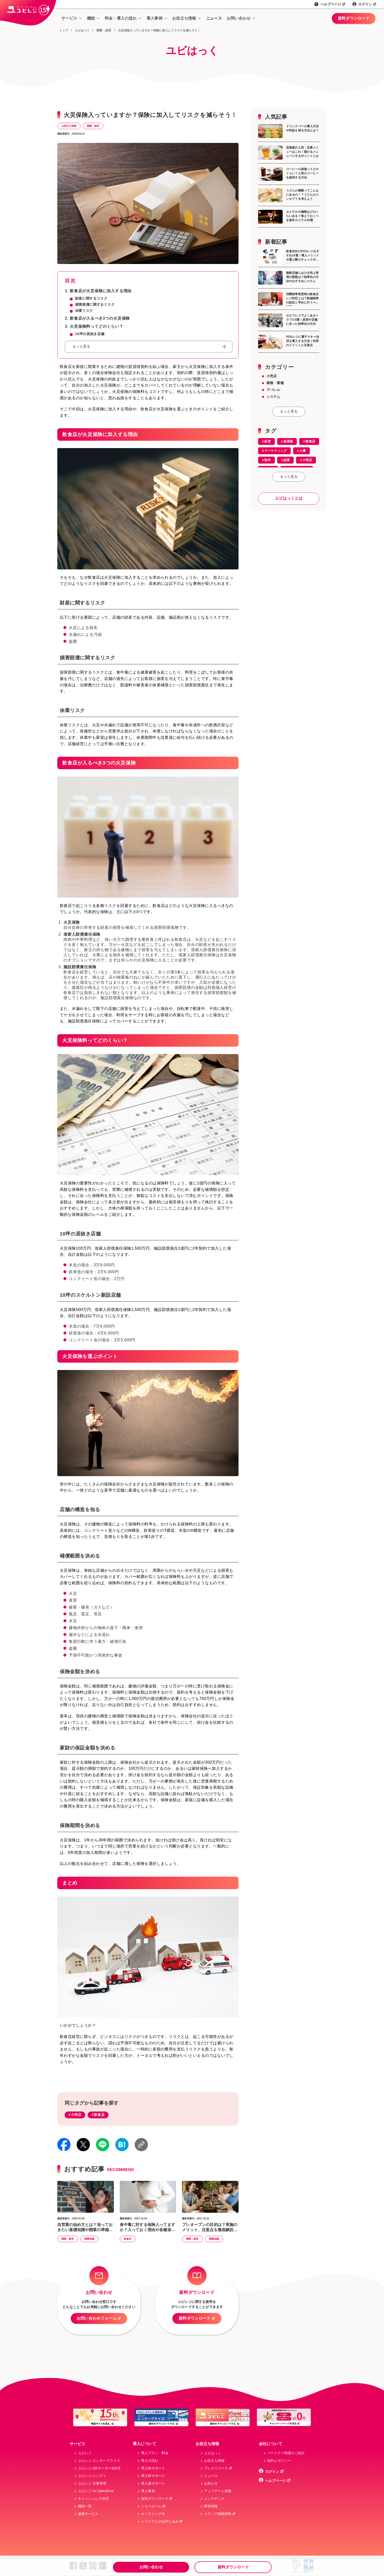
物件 (267, 460)
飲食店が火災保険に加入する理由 (101, 291)
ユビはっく (212, 2453)
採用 (190, 2566)
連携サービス (88, 2514)
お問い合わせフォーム (99, 2318)
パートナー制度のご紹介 (286, 2453)
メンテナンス (214, 2499)
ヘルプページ (333, 4)
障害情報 (211, 2506)
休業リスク (84, 311)
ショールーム (153, 2506)
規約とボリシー (279, 2461)
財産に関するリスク (91, 298)
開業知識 (89, 2238)
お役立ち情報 (184, 18)
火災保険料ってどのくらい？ (96, 326)
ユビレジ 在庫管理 (92, 2483)
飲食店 (99, 2115)
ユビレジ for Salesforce (96, 2491)
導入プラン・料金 (154, 2453)
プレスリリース (218, 2468)
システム (273, 397)
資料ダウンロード (354, 18)
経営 (267, 441)
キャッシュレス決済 (93, 2499)
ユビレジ (85, 2453)
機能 (91, 18)
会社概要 (172, 2566)
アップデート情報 (217, 2491)
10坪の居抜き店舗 (90, 334)
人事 (303, 450)
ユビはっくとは (288, 498)
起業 (286, 460)
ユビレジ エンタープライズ (99, 2461)
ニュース (214, 18)
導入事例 (154, 18)
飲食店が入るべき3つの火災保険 (100, 318)
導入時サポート (153, 2476)
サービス (69, 18)
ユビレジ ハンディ (92, 2476)
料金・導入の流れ (121, 18)
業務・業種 (275, 383)
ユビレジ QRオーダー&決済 (99, 2468)
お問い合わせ (239, 18)
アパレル (273, 390)
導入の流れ (149, 2461)
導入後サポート (153, 2483)
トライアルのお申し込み (162, 2521)
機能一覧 (85, 2506)
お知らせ (211, 2483)
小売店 (76, 2115)
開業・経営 (93, 126)
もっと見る (289, 411)
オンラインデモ (153, 2514)
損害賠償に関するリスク (95, 304)
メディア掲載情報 (220, 2514)
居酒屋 (288, 441)
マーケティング (275, 450)
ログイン (367, 4)
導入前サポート (153, 2468)
